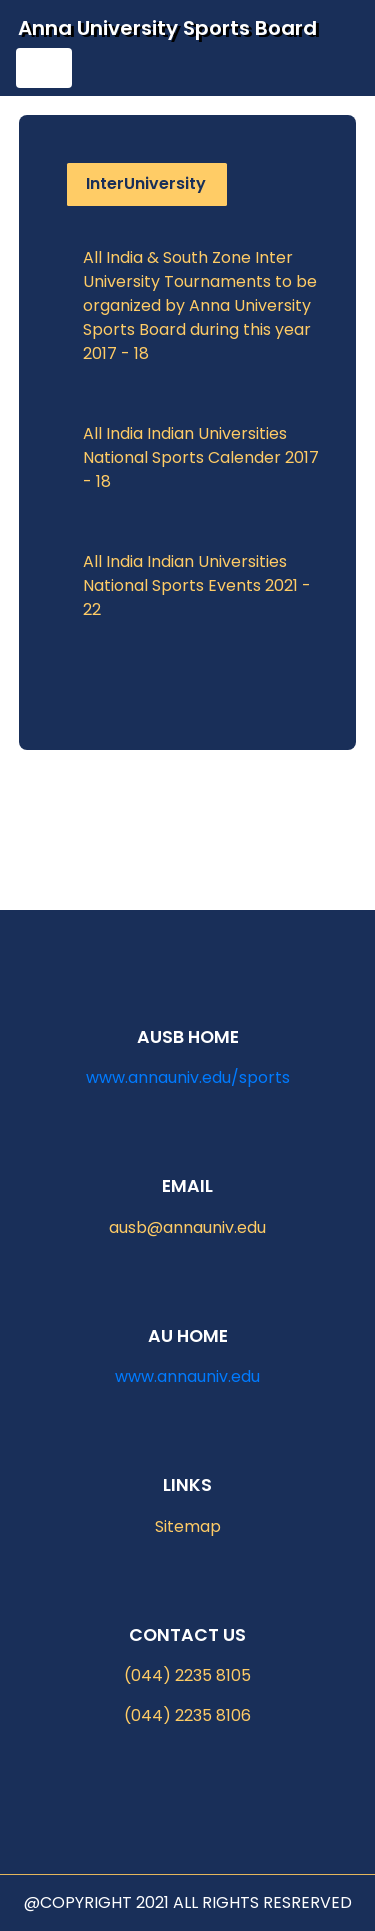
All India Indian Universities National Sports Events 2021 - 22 (197, 585)
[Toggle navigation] (44, 68)
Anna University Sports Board (167, 28)
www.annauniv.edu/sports (188, 1077)
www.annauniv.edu (187, 1376)
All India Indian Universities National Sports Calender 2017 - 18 (201, 457)
